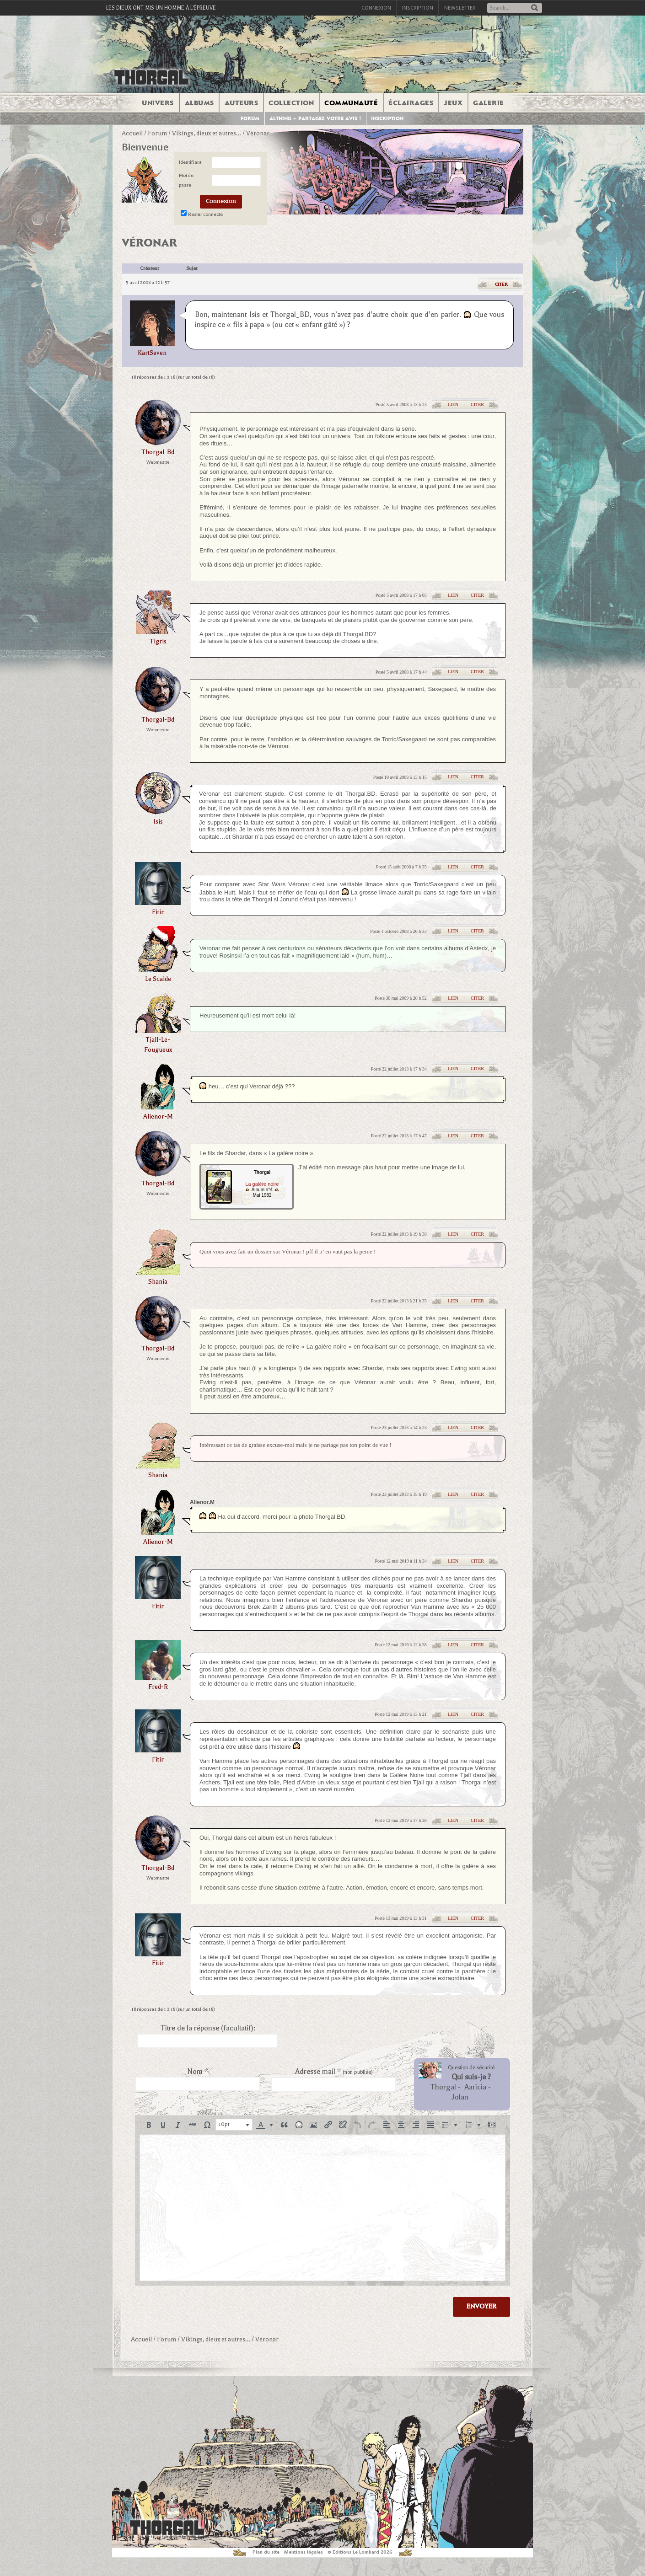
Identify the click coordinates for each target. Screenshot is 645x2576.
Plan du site (266, 2552)
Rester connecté (205, 214)
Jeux (453, 103)
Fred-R (158, 1687)
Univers (158, 103)
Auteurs (241, 103)
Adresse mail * (334, 2071)
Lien (453, 404)
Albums (199, 103)
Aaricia (475, 2087)
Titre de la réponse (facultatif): (208, 2028)
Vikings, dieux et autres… (206, 133)
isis (158, 821)
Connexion (376, 8)
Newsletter (460, 8)
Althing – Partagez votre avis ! (315, 119)
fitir (158, 912)
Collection (291, 103)
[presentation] (149, 2124)
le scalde (158, 979)
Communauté (351, 103)
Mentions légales (303, 2552)
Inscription (417, 8)
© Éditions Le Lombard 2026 (360, 2552)
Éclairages (410, 103)
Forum (250, 119)
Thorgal (443, 2087)
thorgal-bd (157, 452)
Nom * (197, 2071)
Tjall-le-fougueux (158, 1045)
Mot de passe (186, 180)
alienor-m (158, 1116)
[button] (148, 2125)
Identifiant (190, 162)
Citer (501, 284)
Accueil (132, 133)
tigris (158, 641)
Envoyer (481, 2306)
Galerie (488, 103)
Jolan (460, 2097)
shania (157, 1281)
